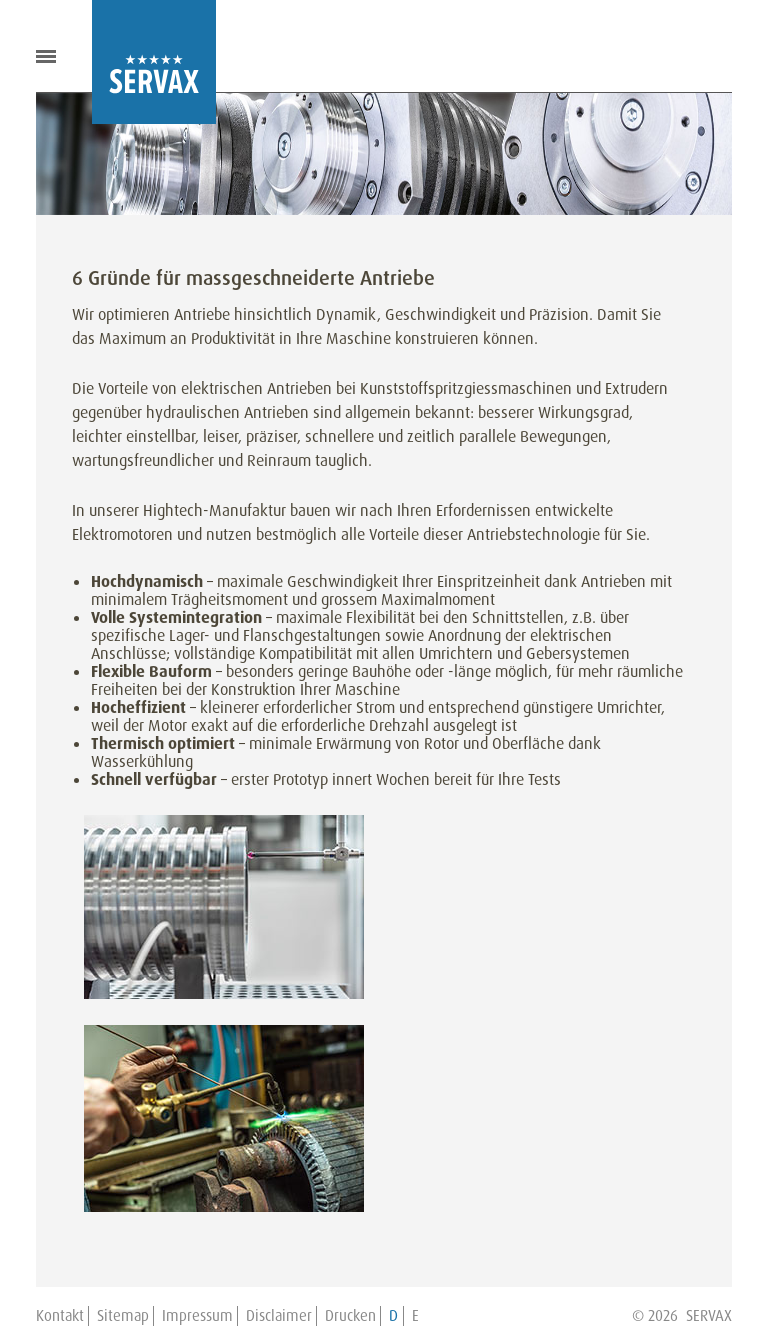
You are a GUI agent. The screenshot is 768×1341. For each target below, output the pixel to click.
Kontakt (60, 1316)
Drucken (350, 1316)
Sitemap (123, 1316)
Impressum (197, 1316)
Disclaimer (279, 1316)
